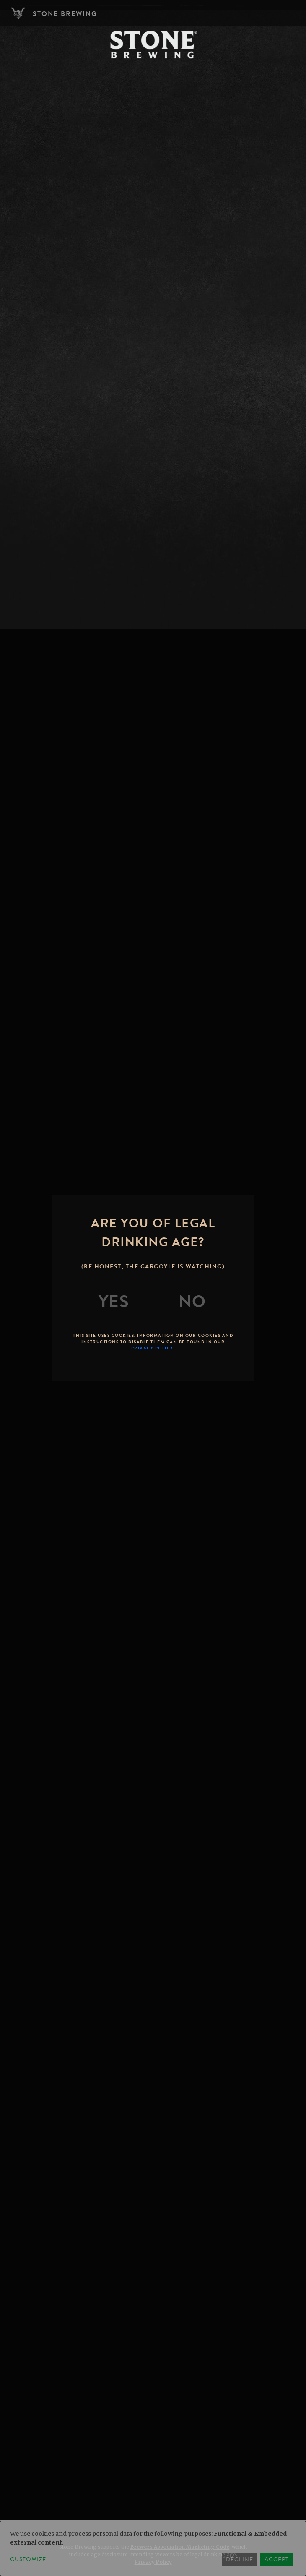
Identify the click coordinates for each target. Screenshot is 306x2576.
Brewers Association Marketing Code (179, 2547)
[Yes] (114, 1302)
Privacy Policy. (153, 1348)
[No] (192, 1302)
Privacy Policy (153, 2562)
